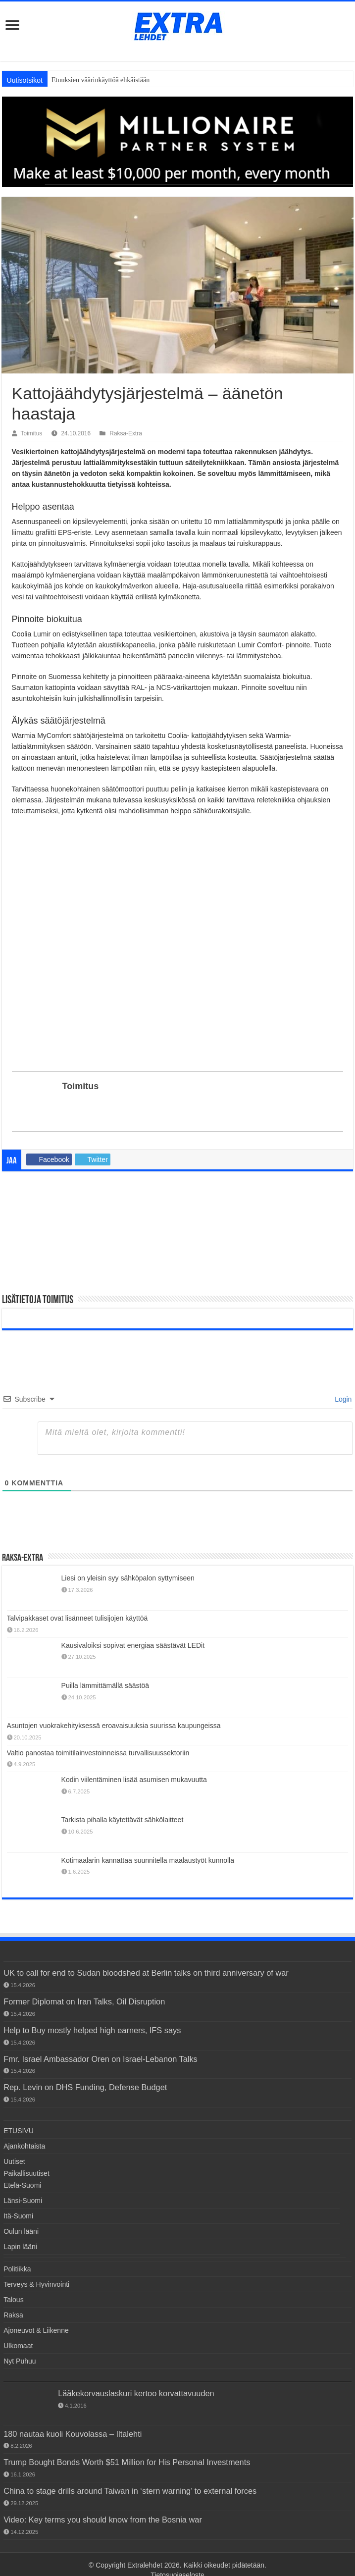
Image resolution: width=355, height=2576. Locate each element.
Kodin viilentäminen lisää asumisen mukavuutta (134, 1780)
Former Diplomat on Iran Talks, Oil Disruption (84, 2001)
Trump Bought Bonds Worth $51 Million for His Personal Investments (126, 2462)
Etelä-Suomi (22, 2185)
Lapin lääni (20, 2247)
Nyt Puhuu (19, 2361)
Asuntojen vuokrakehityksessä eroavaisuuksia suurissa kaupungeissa (114, 1726)
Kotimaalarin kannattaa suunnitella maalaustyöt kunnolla (147, 1860)
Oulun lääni (21, 2231)
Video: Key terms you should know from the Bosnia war (102, 2519)
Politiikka (17, 2269)
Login (342, 1399)
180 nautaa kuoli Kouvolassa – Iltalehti (72, 2433)
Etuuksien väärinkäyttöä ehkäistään (100, 80)
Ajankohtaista (24, 2146)
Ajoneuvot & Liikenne (36, 2330)
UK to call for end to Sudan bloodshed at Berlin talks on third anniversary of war (146, 1972)
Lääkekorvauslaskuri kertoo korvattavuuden (136, 2393)
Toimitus (32, 433)
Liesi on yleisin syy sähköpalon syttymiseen (128, 1578)
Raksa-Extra (125, 433)
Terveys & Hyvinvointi (36, 2284)
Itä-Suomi (18, 2216)
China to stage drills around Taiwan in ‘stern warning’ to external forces (129, 2490)
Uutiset (14, 2161)
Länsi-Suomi (22, 2201)
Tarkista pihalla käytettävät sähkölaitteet (122, 1820)
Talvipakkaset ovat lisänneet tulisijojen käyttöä (77, 1618)
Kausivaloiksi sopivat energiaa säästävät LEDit (133, 1645)
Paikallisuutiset (26, 2173)
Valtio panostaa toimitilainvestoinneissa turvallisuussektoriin (98, 1753)
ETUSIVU (18, 2131)
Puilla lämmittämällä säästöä (105, 1685)
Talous (13, 2300)
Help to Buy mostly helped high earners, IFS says (92, 2030)
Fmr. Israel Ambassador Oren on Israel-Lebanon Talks (100, 2058)
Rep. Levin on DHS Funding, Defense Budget (85, 2087)
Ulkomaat (18, 2346)
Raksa (13, 2315)
